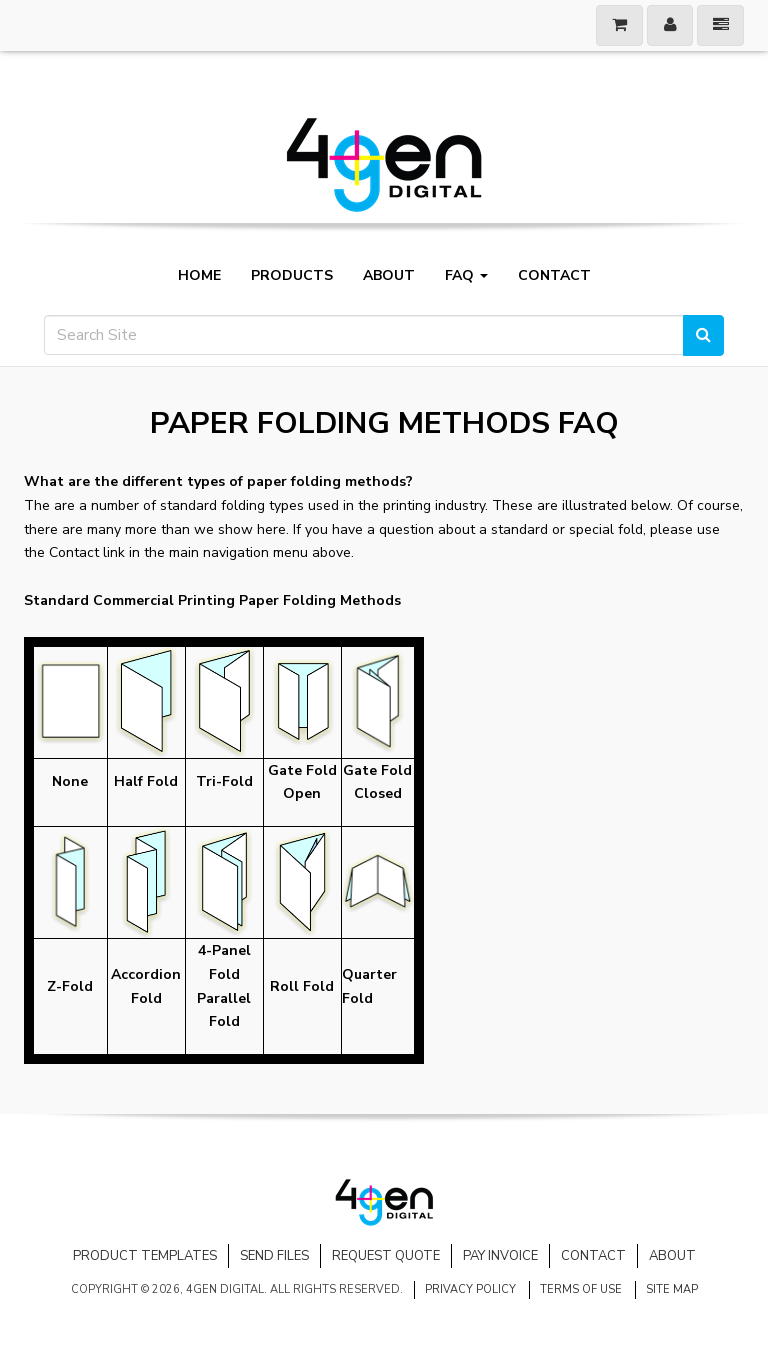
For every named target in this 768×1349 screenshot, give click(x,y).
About (389, 276)
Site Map (672, 1289)
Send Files (274, 1256)
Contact (554, 276)
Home (199, 276)
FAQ (466, 276)
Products (292, 276)
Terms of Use (581, 1289)
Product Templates (145, 1256)
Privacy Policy (470, 1289)
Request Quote (386, 1256)
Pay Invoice (500, 1256)
